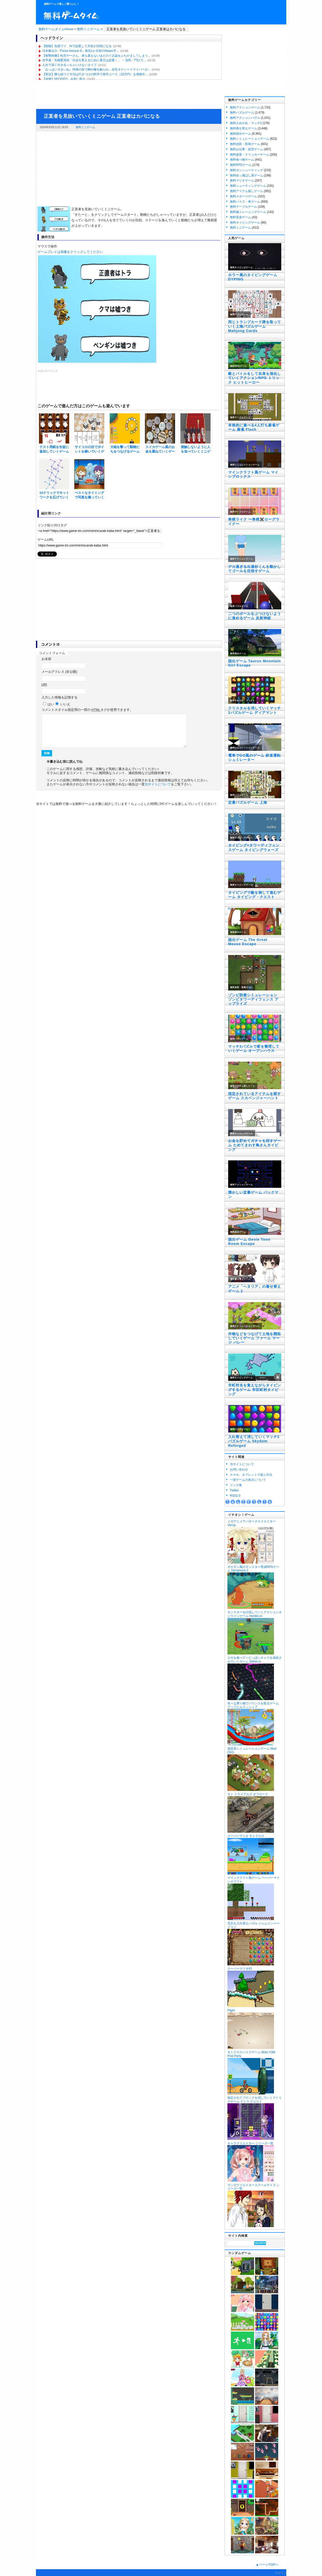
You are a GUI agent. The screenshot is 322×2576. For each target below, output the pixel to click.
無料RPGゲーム (241, 165)
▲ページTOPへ (267, 2564)
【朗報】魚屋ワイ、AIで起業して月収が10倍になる (77, 46)
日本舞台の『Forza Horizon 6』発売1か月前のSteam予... (80, 51)
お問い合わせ (239, 1469)
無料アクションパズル (245, 118)
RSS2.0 (235, 1495)
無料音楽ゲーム (240, 217)
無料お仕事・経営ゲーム (246, 149)
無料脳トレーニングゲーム (248, 212)
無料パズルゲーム (242, 112)
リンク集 (236, 1485)
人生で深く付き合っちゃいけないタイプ (69, 65)
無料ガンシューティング (246, 170)
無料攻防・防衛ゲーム (245, 144)
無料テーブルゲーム (243, 206)
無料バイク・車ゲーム (245, 201)
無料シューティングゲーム (248, 186)
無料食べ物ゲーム (242, 159)
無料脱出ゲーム (240, 133)
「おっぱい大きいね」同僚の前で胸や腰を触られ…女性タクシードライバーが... (96, 69)
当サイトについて (158, 784)
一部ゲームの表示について (248, 1480)
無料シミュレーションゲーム (249, 138)
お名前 (46, 659)
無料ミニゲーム (88, 29)
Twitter (234, 1490)
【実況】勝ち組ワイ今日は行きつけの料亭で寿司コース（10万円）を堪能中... (95, 74)
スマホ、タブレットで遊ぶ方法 (251, 1475)
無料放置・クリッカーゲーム (249, 154)
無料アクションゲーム (245, 107)
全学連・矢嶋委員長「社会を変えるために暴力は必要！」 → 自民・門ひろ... (94, 60)
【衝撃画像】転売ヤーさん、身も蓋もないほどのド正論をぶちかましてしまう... (96, 55)
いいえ (65, 704)
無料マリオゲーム (242, 180)
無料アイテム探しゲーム (246, 191)
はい (51, 704)
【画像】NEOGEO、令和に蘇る (64, 79)
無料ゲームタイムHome (55, 29)
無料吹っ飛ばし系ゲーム (246, 175)
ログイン (280, 2572)
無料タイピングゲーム (245, 222)
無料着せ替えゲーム (243, 128)
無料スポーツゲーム (243, 196)
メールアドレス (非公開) (59, 672)
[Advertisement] (129, 94)
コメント (87, 710)
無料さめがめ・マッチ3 (246, 123)
